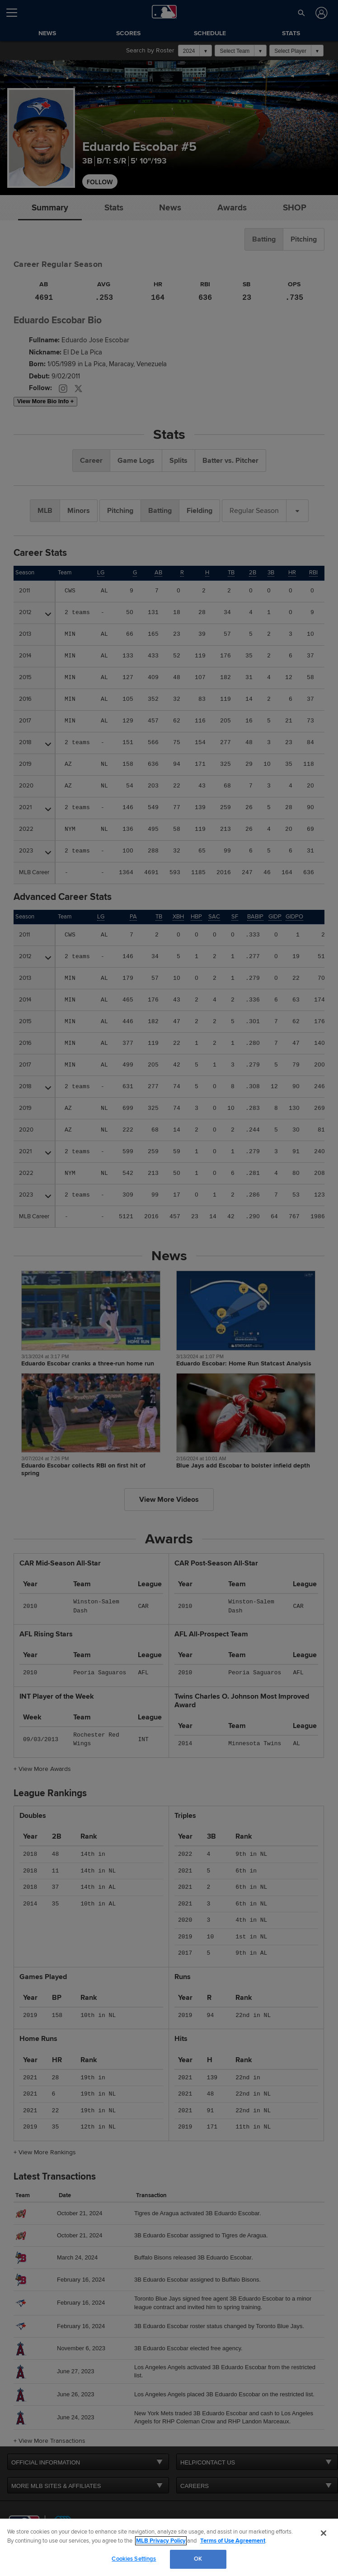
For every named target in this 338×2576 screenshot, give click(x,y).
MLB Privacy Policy (161, 2540)
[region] (169, 2547)
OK (198, 2558)
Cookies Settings (134, 2558)
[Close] (323, 2533)
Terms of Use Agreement (232, 2540)
